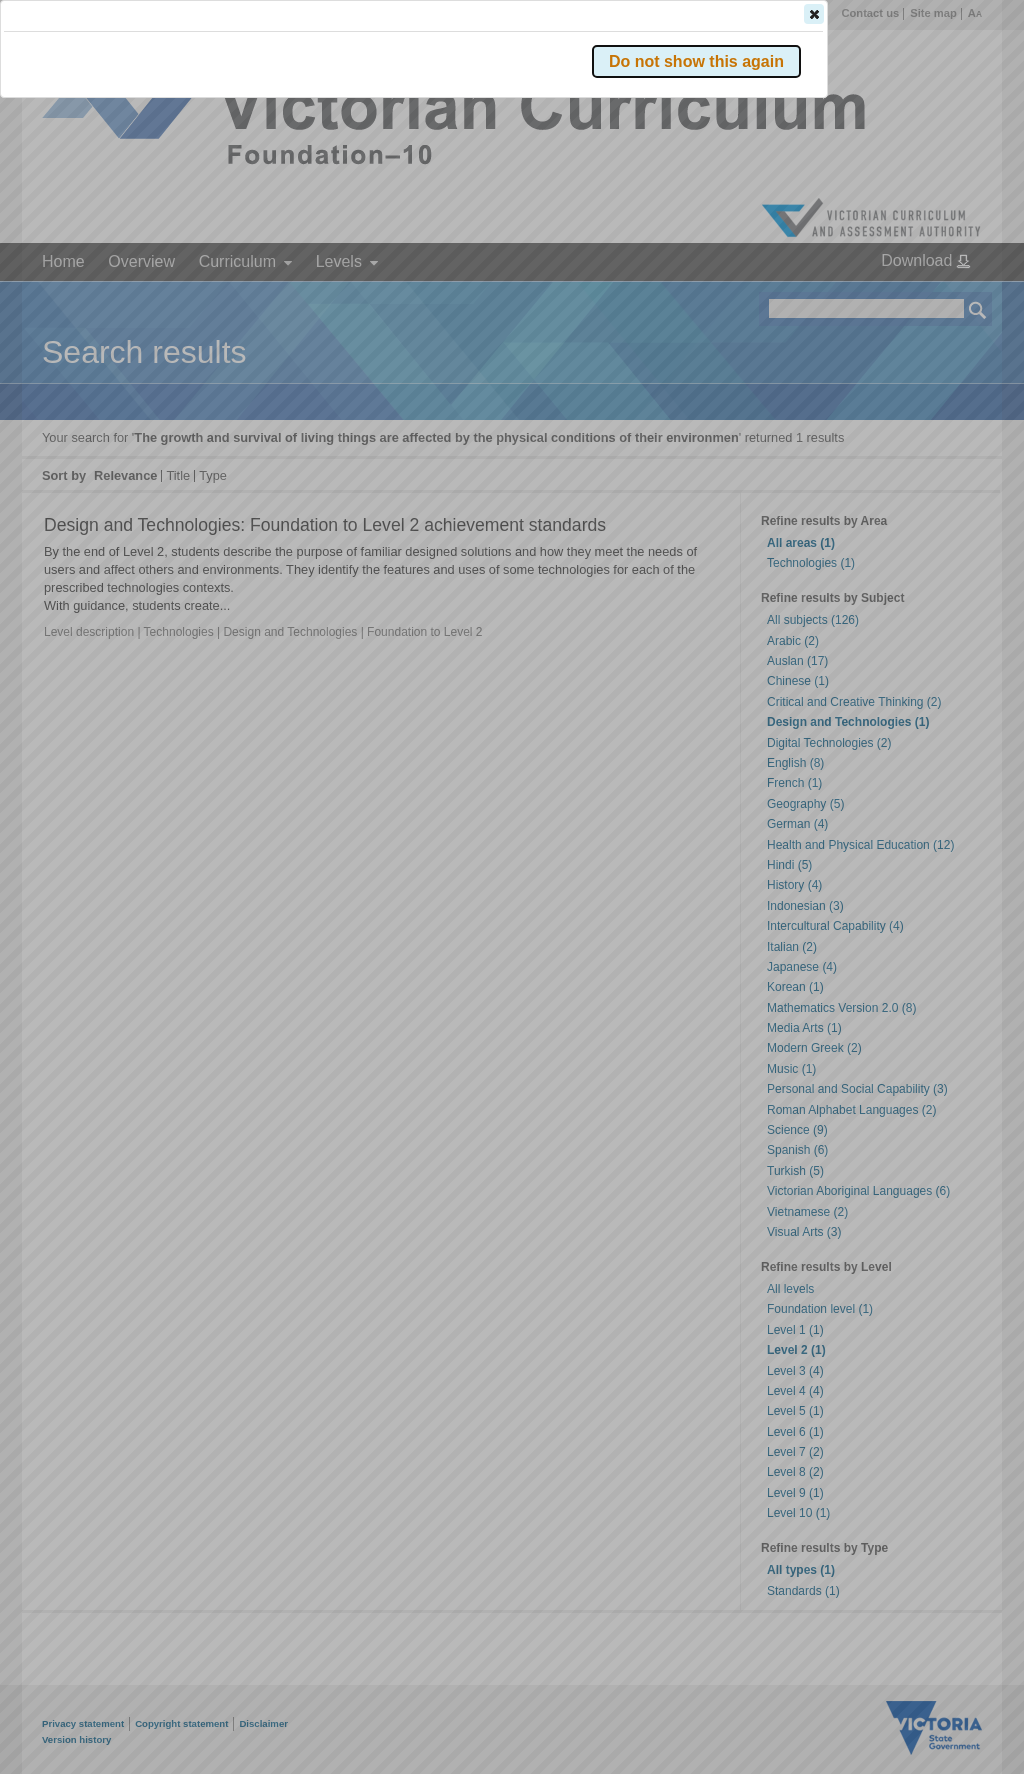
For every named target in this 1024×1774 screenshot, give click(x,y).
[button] (943, 299)
